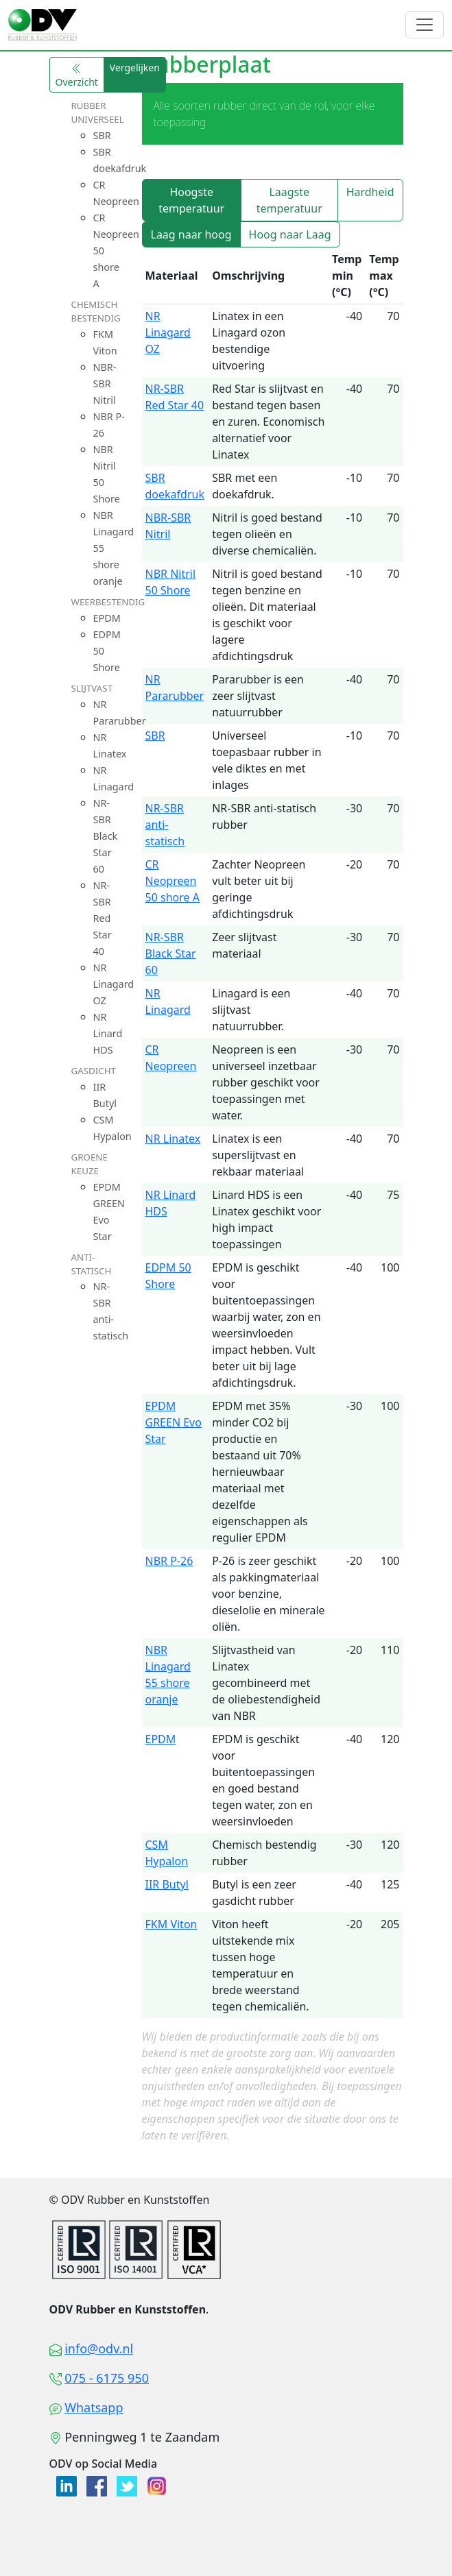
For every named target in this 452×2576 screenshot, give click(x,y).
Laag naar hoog (191, 234)
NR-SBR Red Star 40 (102, 918)
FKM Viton (171, 1924)
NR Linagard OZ (113, 984)
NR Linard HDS (108, 1033)
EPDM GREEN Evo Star (173, 1422)
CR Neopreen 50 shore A (172, 881)
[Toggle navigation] (424, 24)
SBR (102, 135)
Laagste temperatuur (289, 200)
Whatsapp (93, 2407)
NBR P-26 (169, 1560)
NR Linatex (173, 1138)
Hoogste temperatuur (191, 200)
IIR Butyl (167, 1884)
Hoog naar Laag (290, 234)
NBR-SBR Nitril (105, 383)
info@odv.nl (98, 2348)
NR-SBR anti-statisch (165, 825)
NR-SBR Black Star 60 (105, 836)
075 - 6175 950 (106, 2378)
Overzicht (77, 75)
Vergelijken (135, 67)
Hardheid (370, 191)
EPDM (107, 617)
